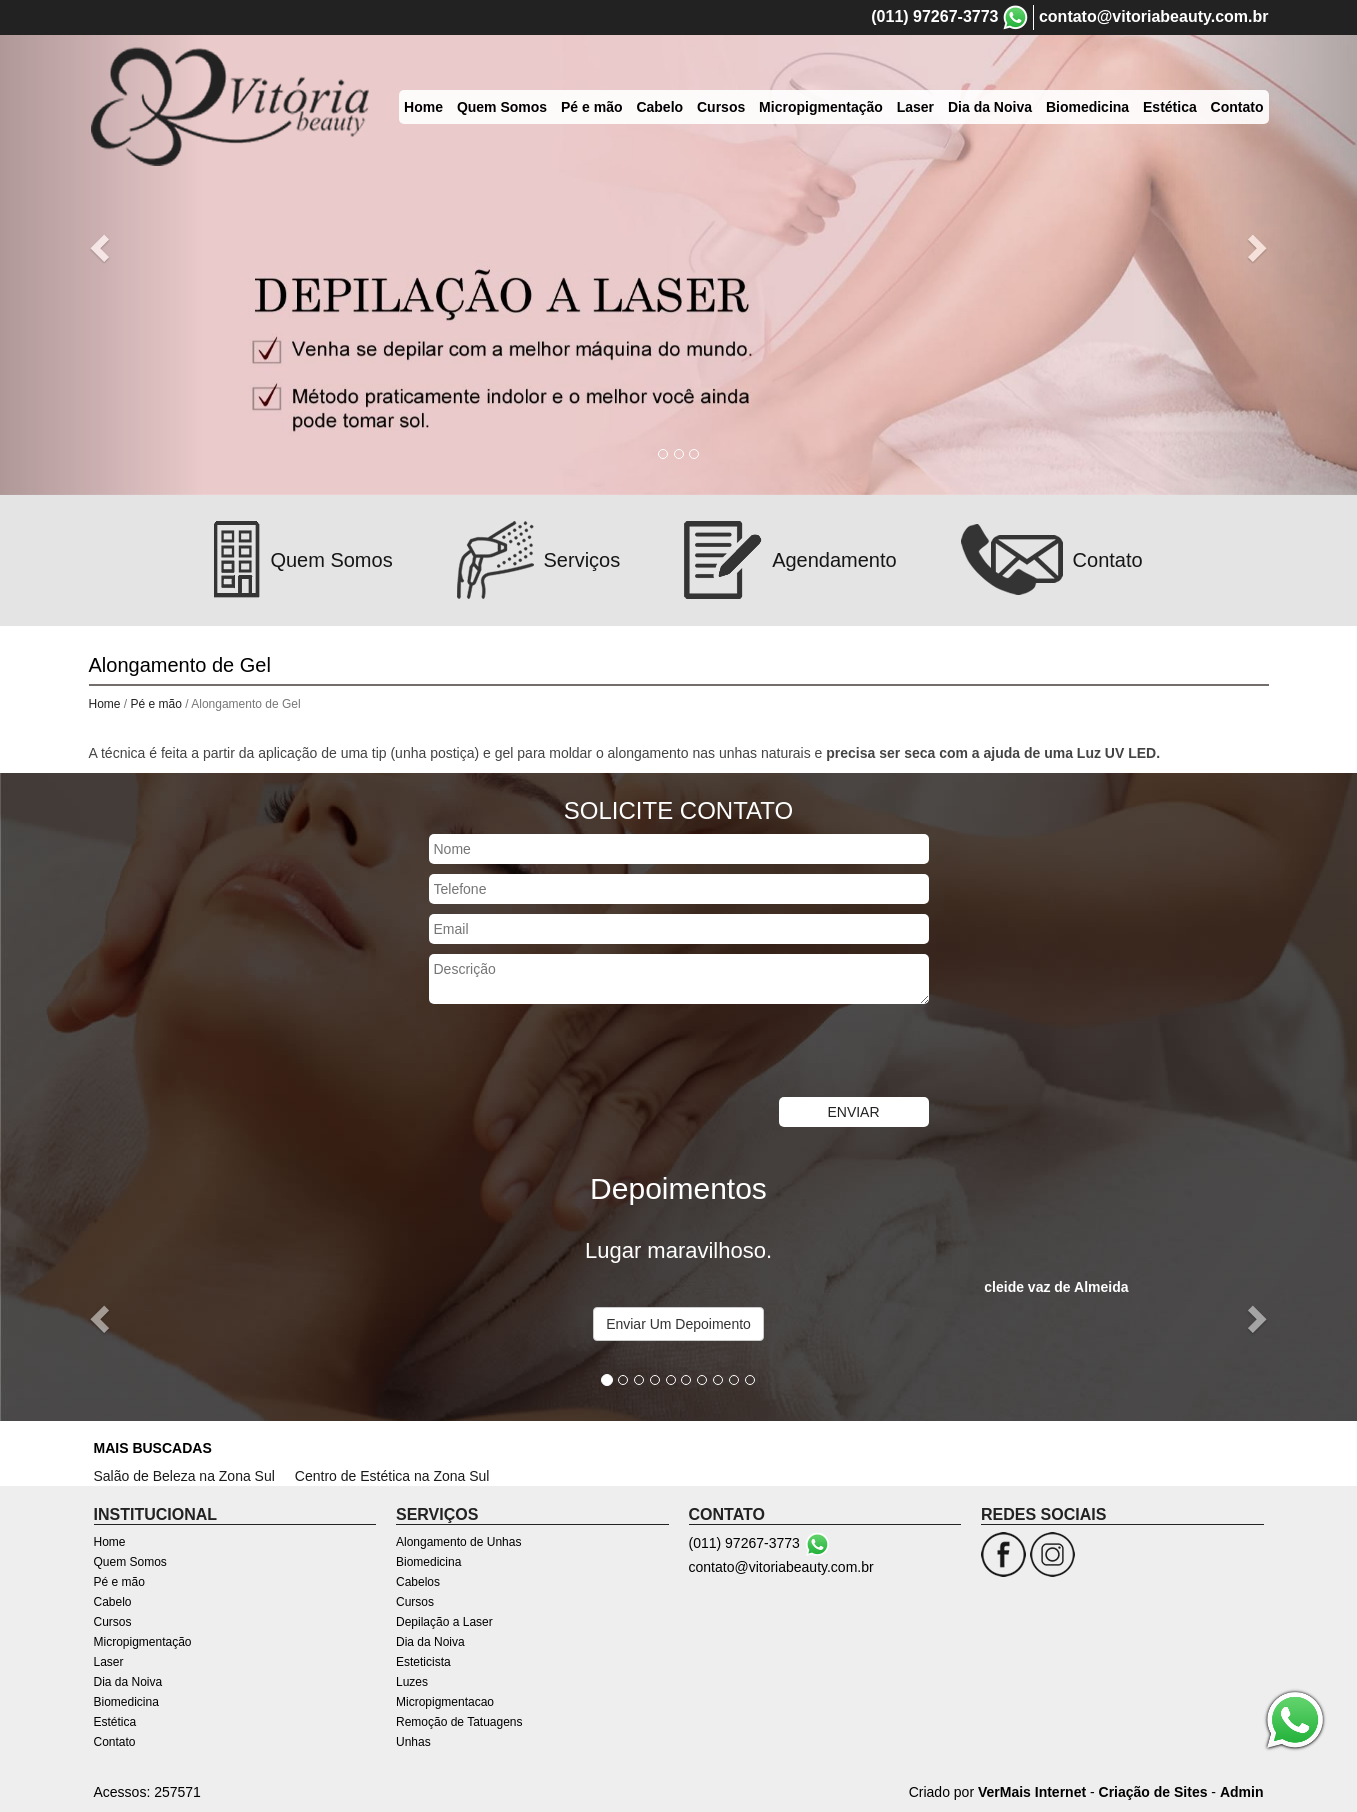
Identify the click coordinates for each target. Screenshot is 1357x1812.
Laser (109, 1662)
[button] (102, 247)
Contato (115, 1742)
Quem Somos (130, 1562)
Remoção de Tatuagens (459, 1722)
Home (105, 704)
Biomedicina (126, 1702)
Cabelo (113, 1602)
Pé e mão (158, 704)
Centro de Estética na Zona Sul (392, 1476)
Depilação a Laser (444, 1622)
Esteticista (423, 1662)
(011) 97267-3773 (934, 16)
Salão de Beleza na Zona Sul (184, 1476)
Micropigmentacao (445, 1702)
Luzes (412, 1682)
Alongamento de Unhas (458, 1542)
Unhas (413, 1742)
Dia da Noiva (128, 1682)
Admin (1242, 1792)
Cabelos (418, 1582)
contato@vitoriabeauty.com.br (1154, 16)
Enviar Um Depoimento (678, 1324)
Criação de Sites (1153, 1792)
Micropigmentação (143, 1642)
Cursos (113, 1622)
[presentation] (581, 1053)
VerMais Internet (1032, 1792)
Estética (115, 1722)
